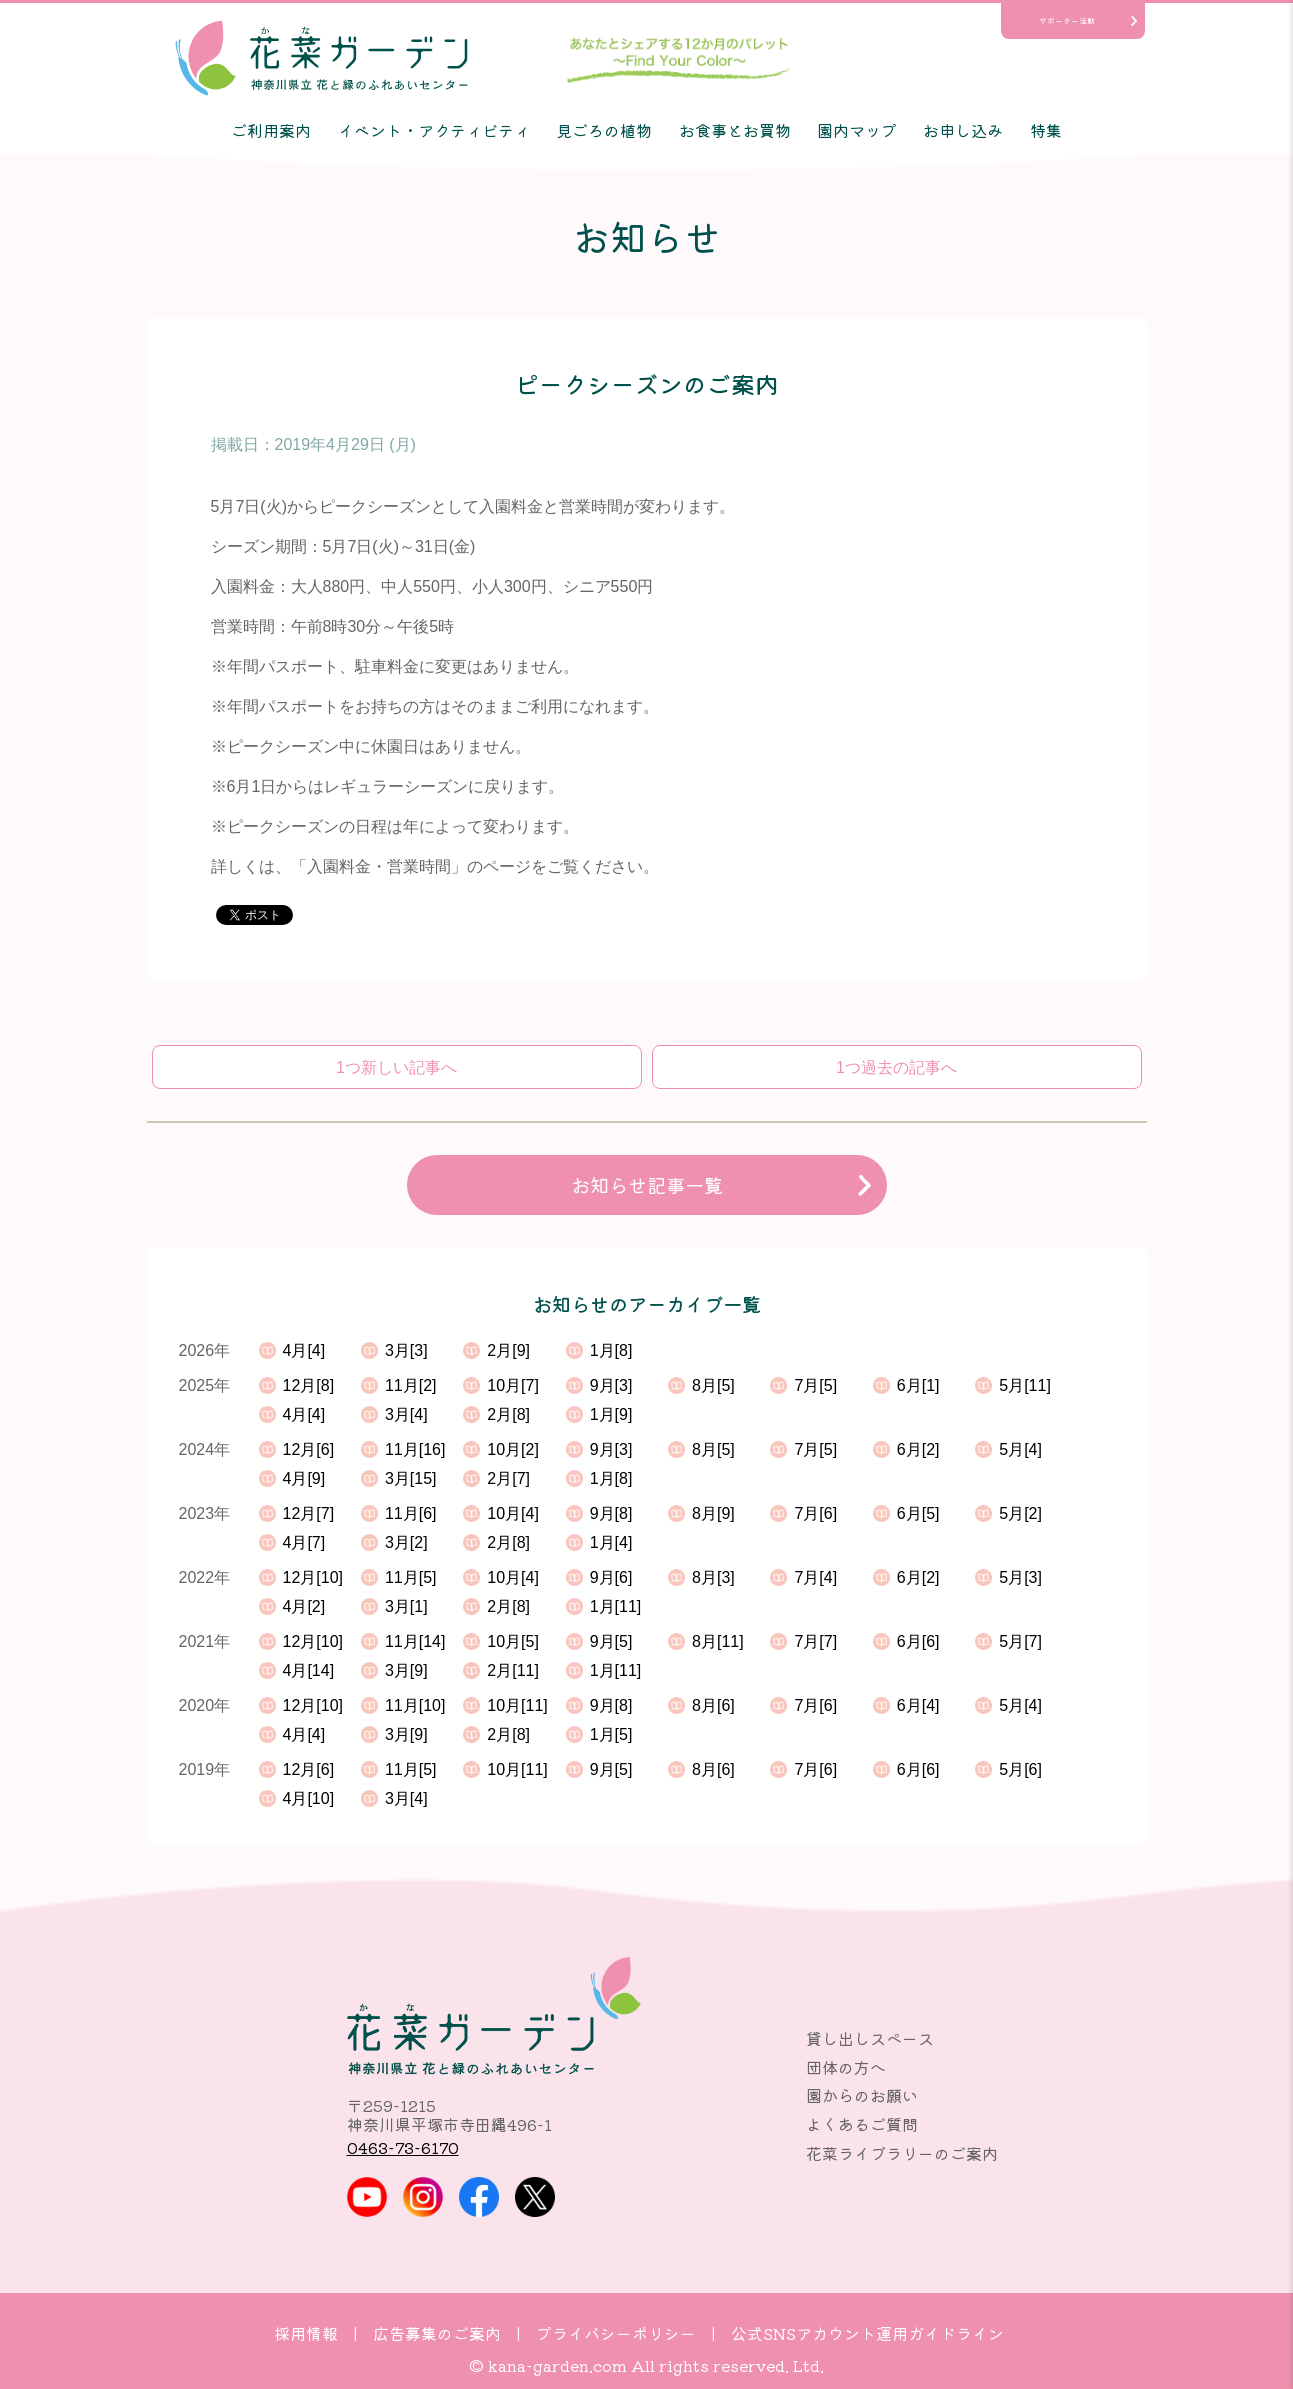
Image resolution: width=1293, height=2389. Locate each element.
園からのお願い (862, 2095)
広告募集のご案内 (437, 2333)
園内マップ (857, 130)
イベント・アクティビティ (434, 130)
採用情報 (306, 2333)
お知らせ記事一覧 (647, 1185)
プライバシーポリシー (616, 2333)
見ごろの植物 (604, 130)
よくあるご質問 (862, 2124)
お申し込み (963, 130)
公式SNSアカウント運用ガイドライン (867, 2333)
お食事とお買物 (735, 130)
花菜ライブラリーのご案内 (902, 2153)
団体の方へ (846, 2067)
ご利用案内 (271, 130)
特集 (1046, 130)
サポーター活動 (1067, 20)
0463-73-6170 (403, 2147)
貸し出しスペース (870, 2038)
